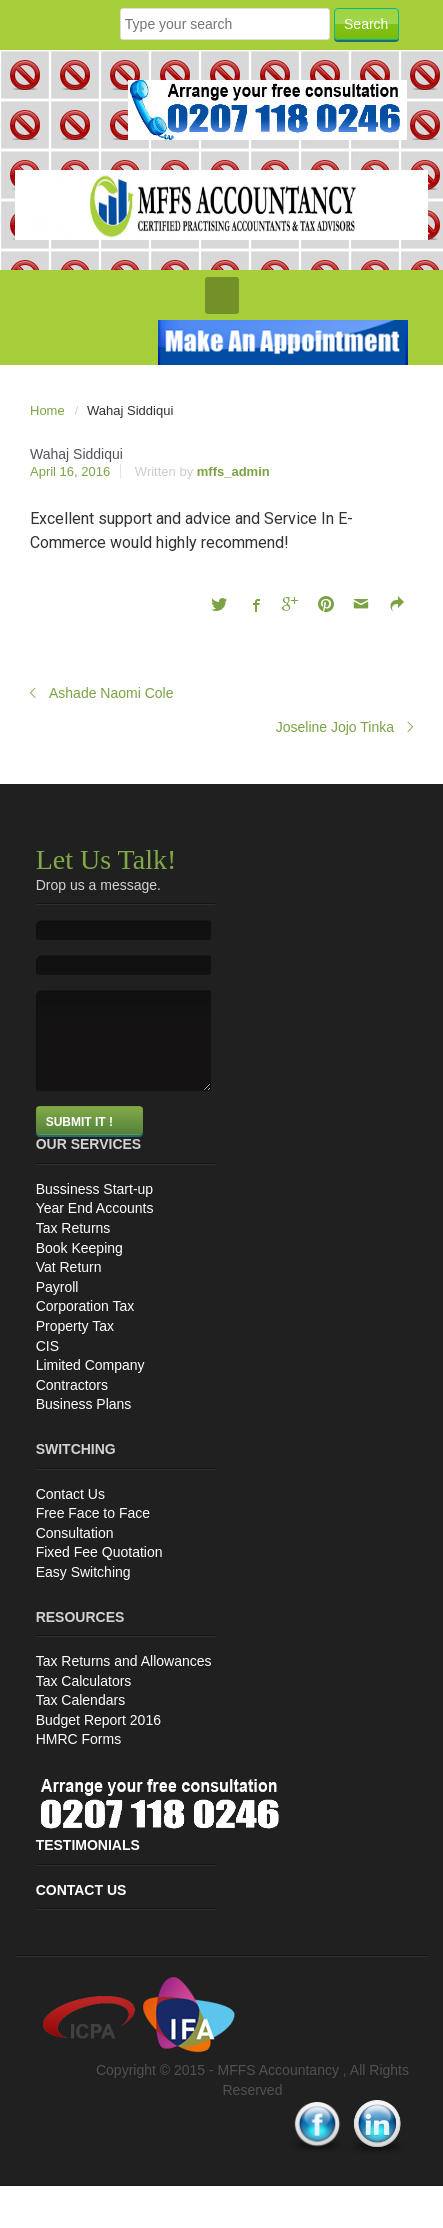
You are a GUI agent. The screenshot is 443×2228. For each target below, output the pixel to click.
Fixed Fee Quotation (99, 1552)
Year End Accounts (95, 1208)
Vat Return (69, 1267)
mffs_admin (233, 471)
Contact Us (70, 1494)
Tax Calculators (84, 1681)
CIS (47, 1346)
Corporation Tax (85, 1306)
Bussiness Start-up (95, 1189)
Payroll (57, 1287)
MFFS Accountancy (280, 2070)
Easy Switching (83, 1572)
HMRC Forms (79, 1739)
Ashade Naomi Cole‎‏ (111, 693)
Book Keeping (79, 1248)
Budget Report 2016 (98, 1720)
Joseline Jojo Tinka (335, 727)
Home (47, 410)
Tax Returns (73, 1228)
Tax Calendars (81, 1700)
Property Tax (75, 1326)
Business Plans (84, 1404)
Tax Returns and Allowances (124, 1661)
